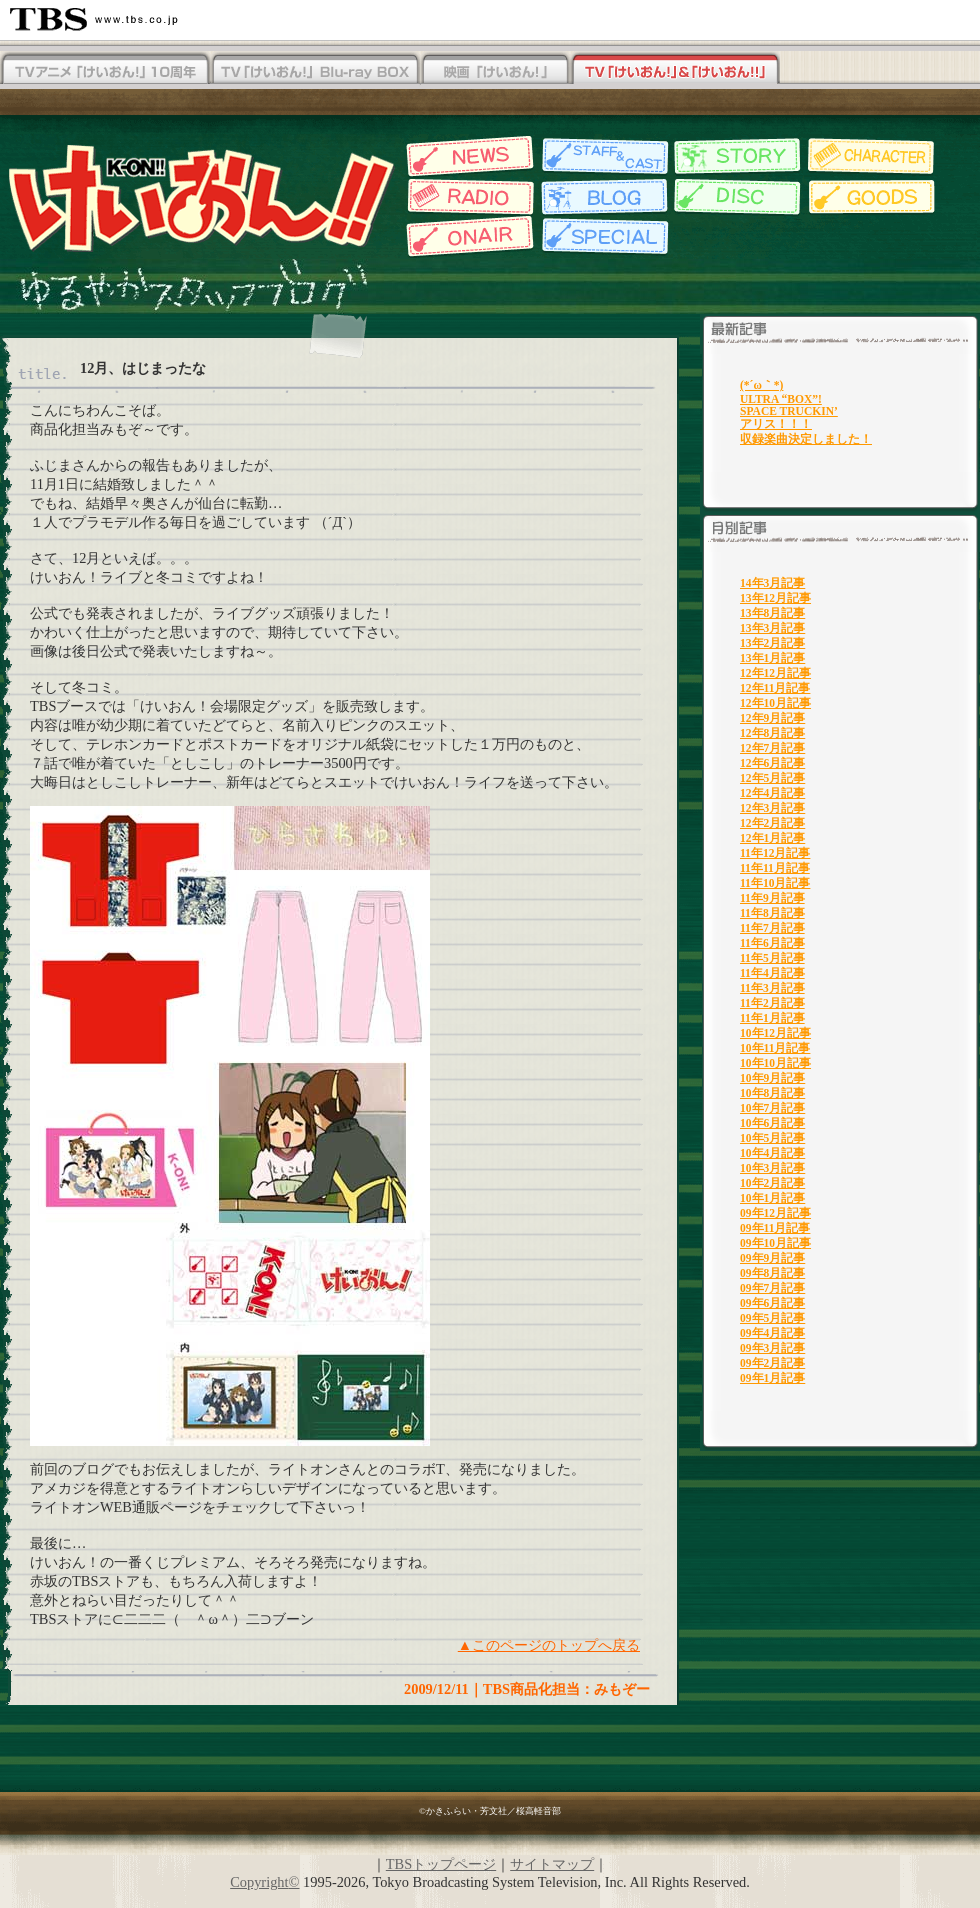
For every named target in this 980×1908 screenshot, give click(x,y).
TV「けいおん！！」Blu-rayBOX (105, 70)
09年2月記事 (772, 1363)
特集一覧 (602, 237)
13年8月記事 (772, 613)
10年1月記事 (772, 1198)
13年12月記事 (775, 598)
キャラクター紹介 (872, 156)
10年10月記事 (775, 1063)
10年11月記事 (775, 1048)
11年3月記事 (772, 988)
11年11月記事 (775, 868)
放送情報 (467, 237)
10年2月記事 (772, 1183)
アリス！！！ (776, 424)
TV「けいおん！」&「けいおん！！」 (675, 70)
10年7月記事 (772, 1108)
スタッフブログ (602, 197)
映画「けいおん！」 (495, 70)
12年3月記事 (772, 808)
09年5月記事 (772, 1318)
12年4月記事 (772, 793)
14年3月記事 (772, 583)
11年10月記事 (775, 883)
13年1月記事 (772, 658)
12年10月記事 (775, 703)
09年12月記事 (775, 1213)
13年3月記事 (772, 628)
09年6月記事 (772, 1303)
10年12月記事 (775, 1033)
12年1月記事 (772, 838)
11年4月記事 (772, 973)
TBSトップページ (441, 1864)
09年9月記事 (772, 1258)
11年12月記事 (775, 853)
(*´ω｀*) (761, 385)
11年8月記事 (772, 913)
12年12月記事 (775, 673)
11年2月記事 (772, 1003)
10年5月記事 (772, 1138)
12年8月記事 (772, 733)
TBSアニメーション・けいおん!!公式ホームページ (200, 196)
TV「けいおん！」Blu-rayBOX (315, 70)
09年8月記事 (772, 1273)
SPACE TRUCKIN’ (789, 411)
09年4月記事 (772, 1333)
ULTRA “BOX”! (781, 399)
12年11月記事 (775, 688)
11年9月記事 (772, 898)
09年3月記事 (772, 1348)
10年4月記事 (772, 1153)
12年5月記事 (772, 778)
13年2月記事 (772, 643)
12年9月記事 (772, 718)
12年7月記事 (772, 748)
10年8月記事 (772, 1093)
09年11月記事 (775, 1228)
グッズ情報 (872, 197)
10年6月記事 (772, 1123)
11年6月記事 (772, 943)
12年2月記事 (772, 823)
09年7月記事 (772, 1288)
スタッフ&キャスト (602, 156)
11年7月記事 (772, 928)
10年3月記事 (772, 1168)
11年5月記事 (772, 958)
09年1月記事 (772, 1378)
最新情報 (467, 156)
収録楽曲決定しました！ (806, 439)
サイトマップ (552, 1864)
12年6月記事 (772, 763)
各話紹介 (737, 156)
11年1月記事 (772, 1018)
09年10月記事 (775, 1243)
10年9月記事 (772, 1078)
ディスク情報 (737, 197)
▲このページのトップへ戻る (549, 1645)
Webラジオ (467, 197)
